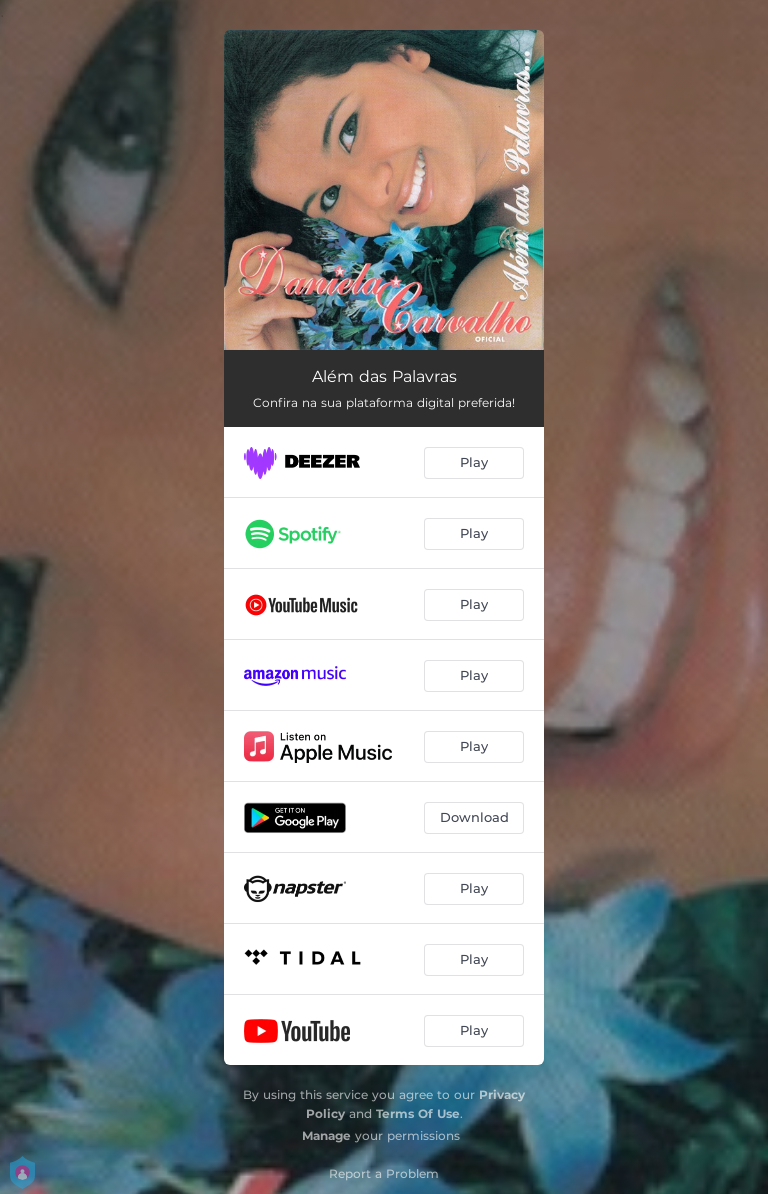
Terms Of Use (418, 1113)
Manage (326, 1135)
